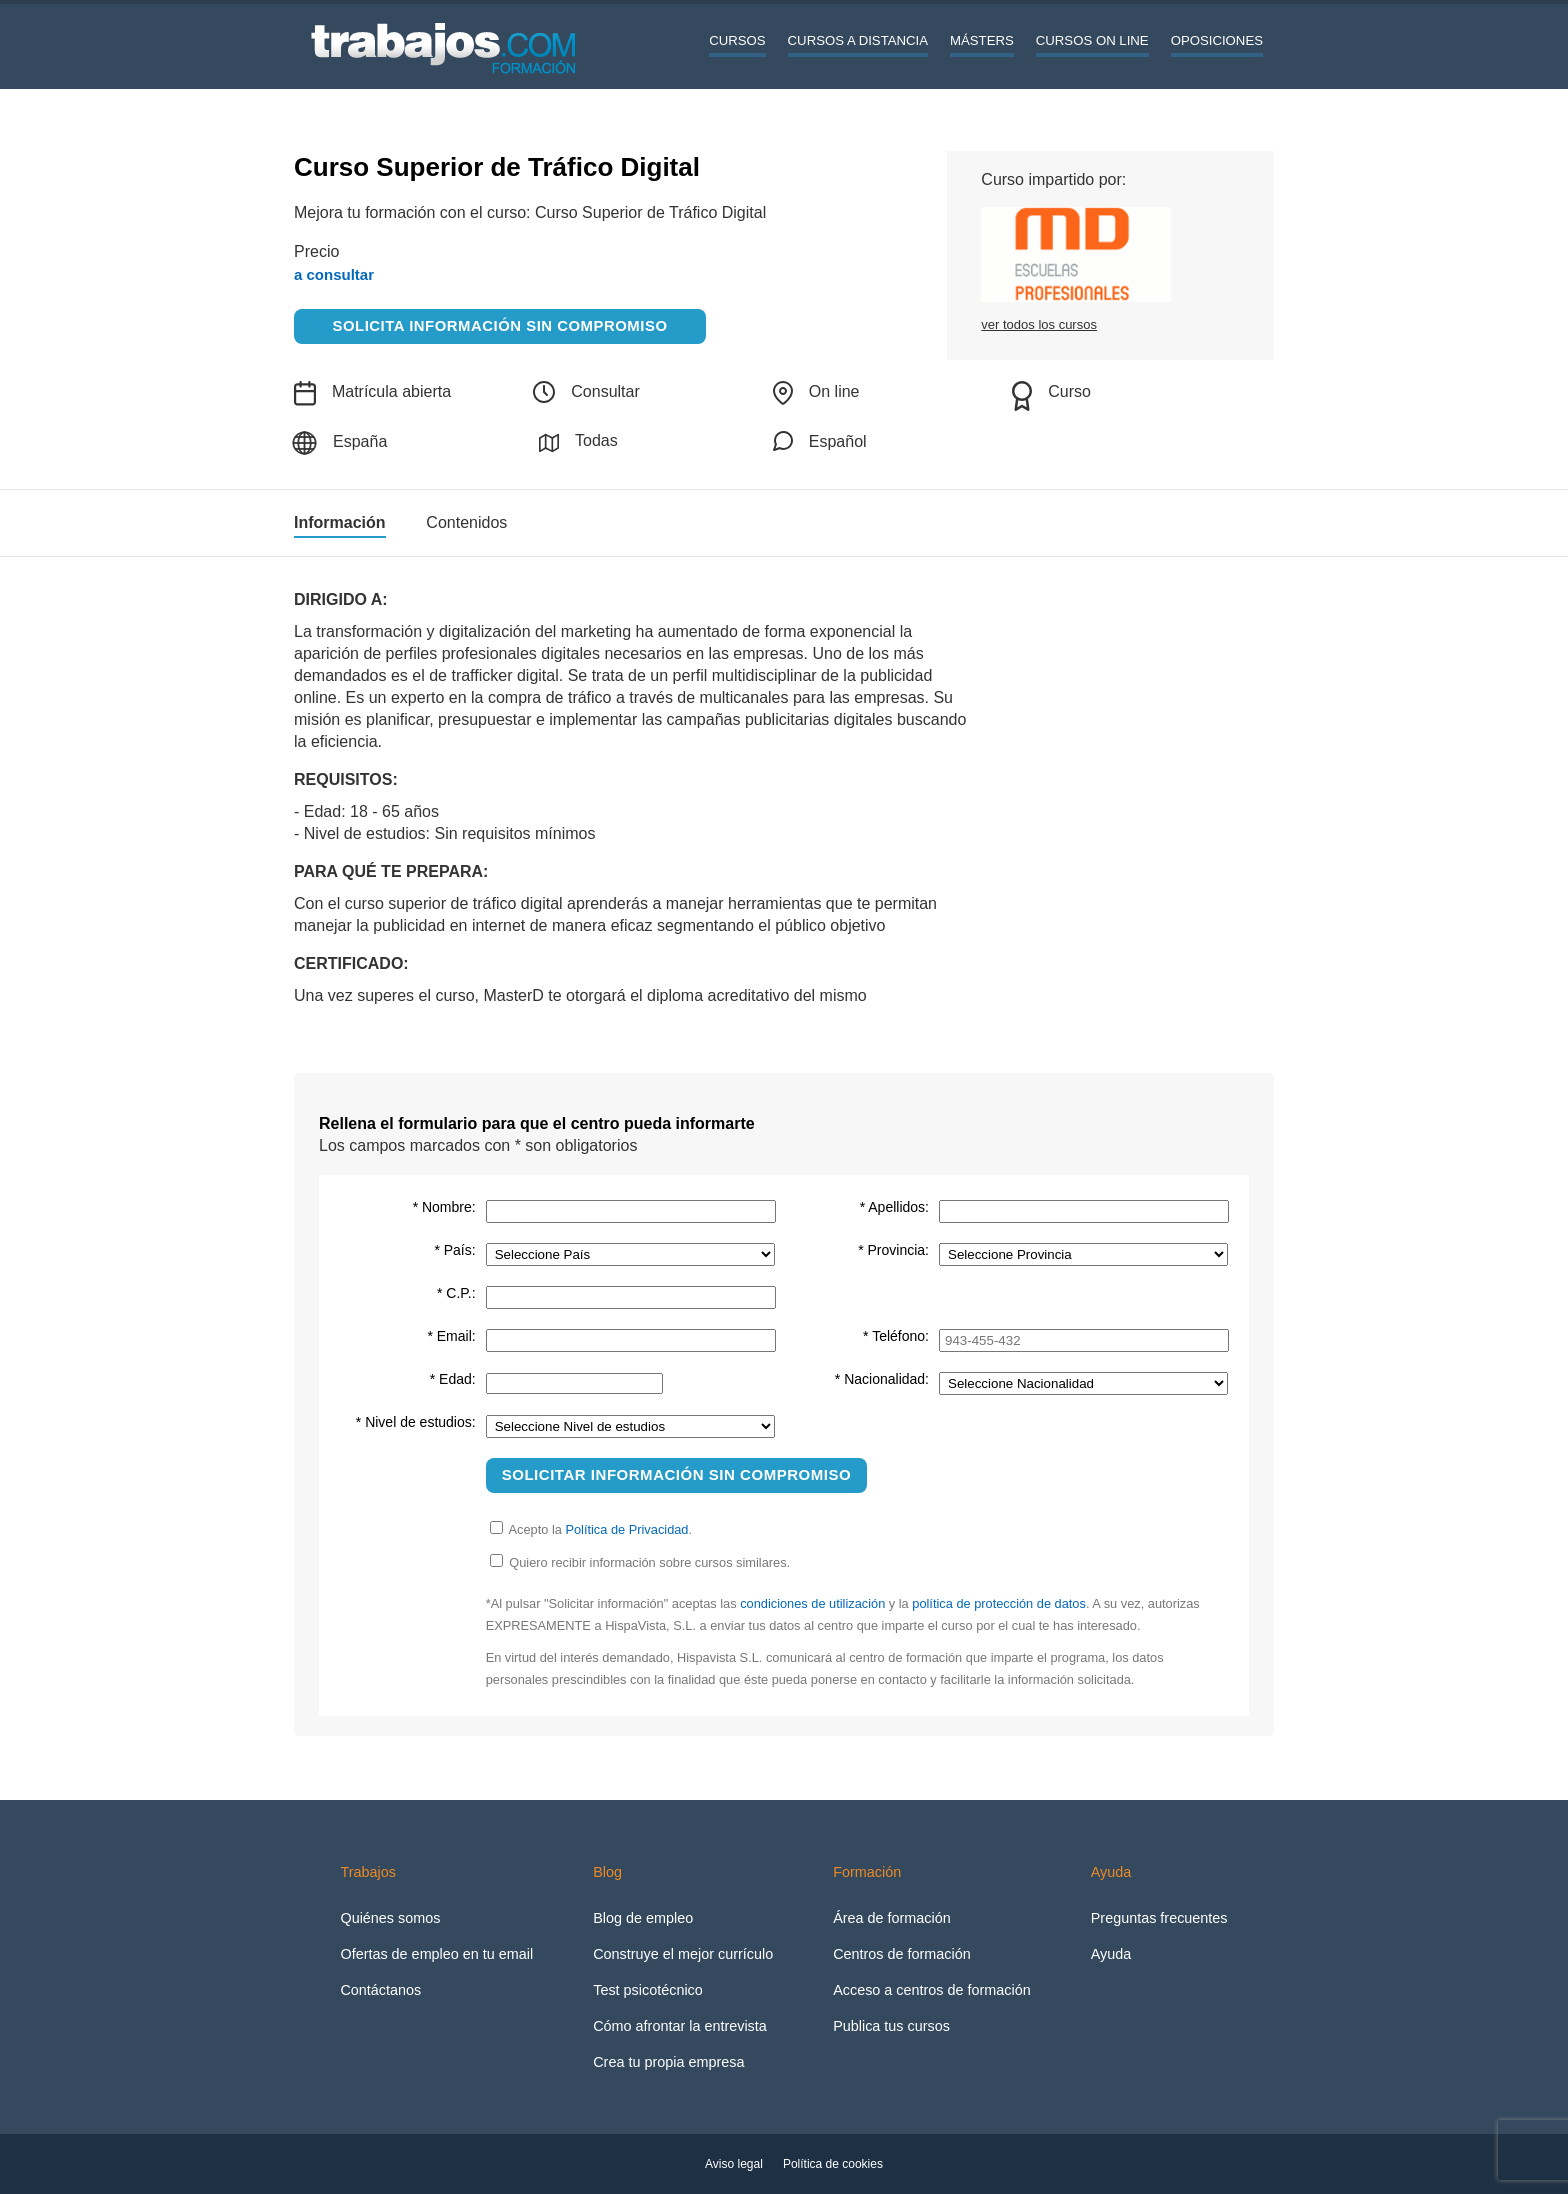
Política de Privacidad (626, 1529)
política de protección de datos (999, 1603)
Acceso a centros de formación (932, 1990)
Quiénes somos (390, 1918)
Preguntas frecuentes (1159, 1918)
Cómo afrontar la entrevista (680, 2026)
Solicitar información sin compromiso (677, 1474)
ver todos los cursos (1039, 324)
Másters (982, 40)
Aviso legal (734, 2164)
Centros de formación (902, 1954)
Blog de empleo (643, 1918)
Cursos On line (1092, 40)
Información (340, 523)
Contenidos (466, 523)
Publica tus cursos (891, 2026)
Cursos (737, 40)
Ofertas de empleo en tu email (436, 1954)
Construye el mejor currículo (683, 1954)
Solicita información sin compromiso (500, 326)
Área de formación (892, 1918)
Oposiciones (1217, 40)
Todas (578, 442)
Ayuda (1111, 1954)
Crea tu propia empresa (668, 2062)
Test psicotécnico (648, 1990)
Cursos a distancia (858, 40)
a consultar (334, 274)
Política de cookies (833, 2164)
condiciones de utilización (812, 1603)
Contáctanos (380, 1990)
